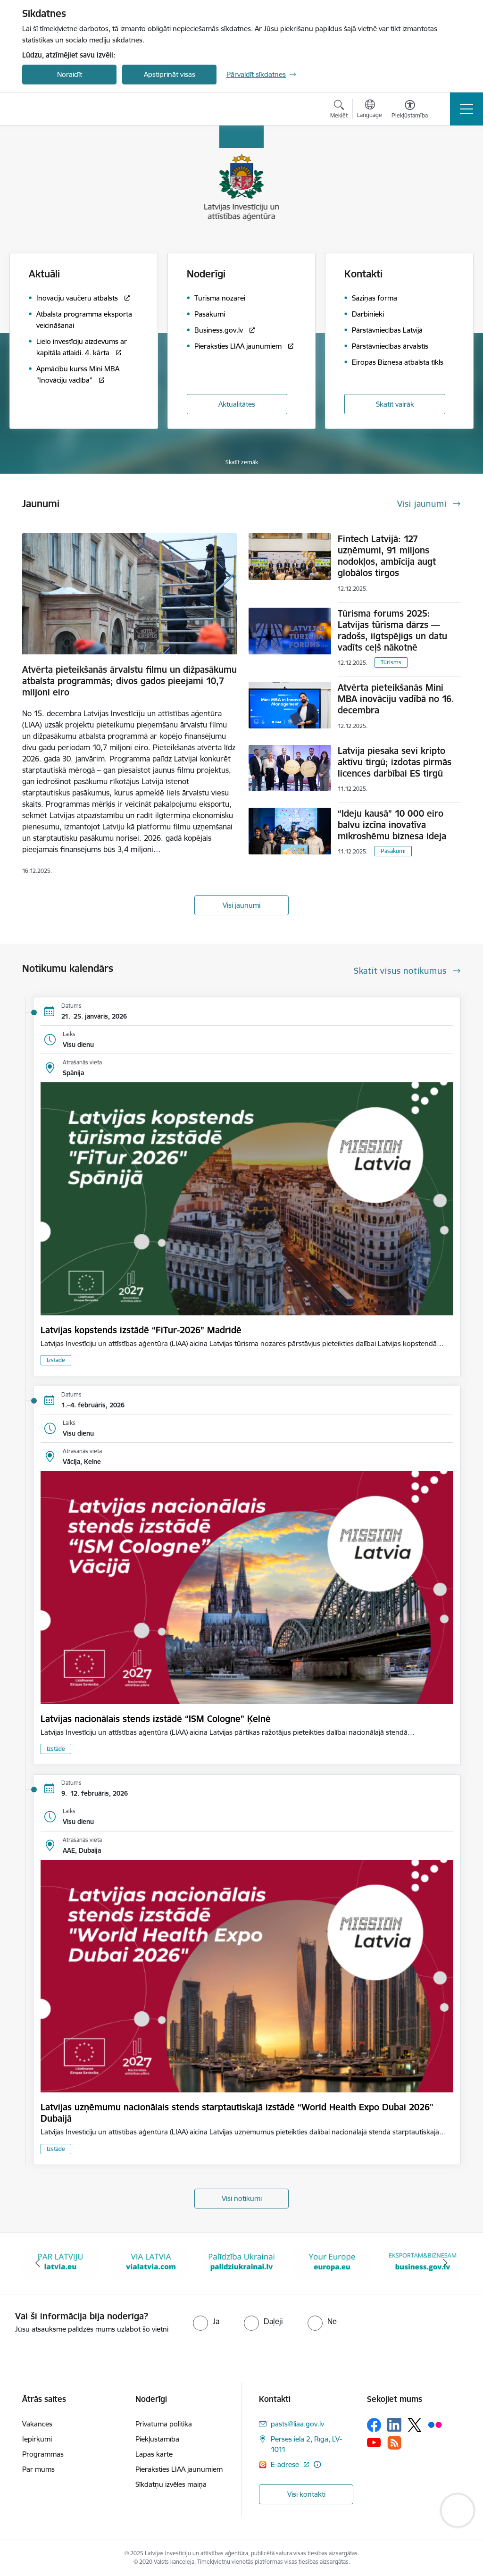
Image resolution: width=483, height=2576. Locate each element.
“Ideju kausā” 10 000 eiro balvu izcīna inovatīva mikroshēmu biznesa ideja (392, 825)
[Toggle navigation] (466, 108)
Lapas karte (154, 2454)
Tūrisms (391, 662)
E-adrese (286, 2464)
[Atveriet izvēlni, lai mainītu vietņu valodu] (369, 110)
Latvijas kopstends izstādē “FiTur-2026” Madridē (141, 1330)
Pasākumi (393, 850)
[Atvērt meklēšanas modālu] (338, 110)
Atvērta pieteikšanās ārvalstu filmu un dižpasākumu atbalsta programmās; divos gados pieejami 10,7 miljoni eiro (129, 681)
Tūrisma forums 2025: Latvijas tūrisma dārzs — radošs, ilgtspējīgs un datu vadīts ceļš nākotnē (392, 630)
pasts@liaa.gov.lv (297, 2423)
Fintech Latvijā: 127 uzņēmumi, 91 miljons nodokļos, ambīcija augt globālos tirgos (387, 555)
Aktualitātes (236, 404)
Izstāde (56, 1359)
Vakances (37, 2423)
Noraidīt (69, 74)
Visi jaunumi (241, 905)
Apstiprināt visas (169, 74)
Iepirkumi (37, 2438)
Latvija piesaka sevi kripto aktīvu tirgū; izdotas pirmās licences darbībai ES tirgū (394, 762)
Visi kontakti (306, 2494)
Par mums (38, 2469)
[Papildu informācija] (317, 2464)
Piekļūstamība (157, 2438)
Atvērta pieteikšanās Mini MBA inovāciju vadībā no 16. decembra (396, 699)
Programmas (43, 2454)
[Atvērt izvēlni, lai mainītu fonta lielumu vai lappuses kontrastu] (410, 110)
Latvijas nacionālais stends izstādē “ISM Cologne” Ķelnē (156, 1718)
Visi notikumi (242, 2198)
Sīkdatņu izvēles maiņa (171, 2484)
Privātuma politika (163, 2423)
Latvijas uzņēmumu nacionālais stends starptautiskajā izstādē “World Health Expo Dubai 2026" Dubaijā (237, 2112)
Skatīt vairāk (395, 404)
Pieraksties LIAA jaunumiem (179, 2469)
